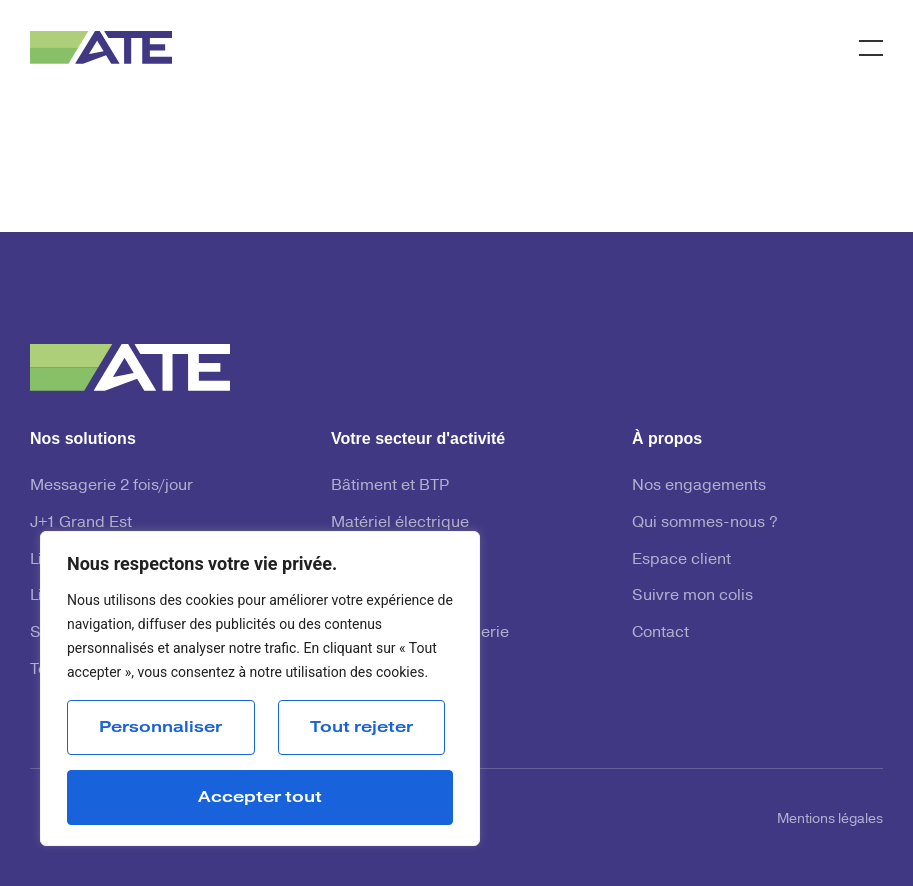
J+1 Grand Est (81, 522)
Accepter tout (260, 797)
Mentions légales (830, 819)
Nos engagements (699, 485)
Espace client (681, 559)
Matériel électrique (400, 522)
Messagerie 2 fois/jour (111, 485)
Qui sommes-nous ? (705, 522)
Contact (660, 632)
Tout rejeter (361, 727)
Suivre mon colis (692, 595)
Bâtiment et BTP (390, 485)
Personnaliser (160, 727)
